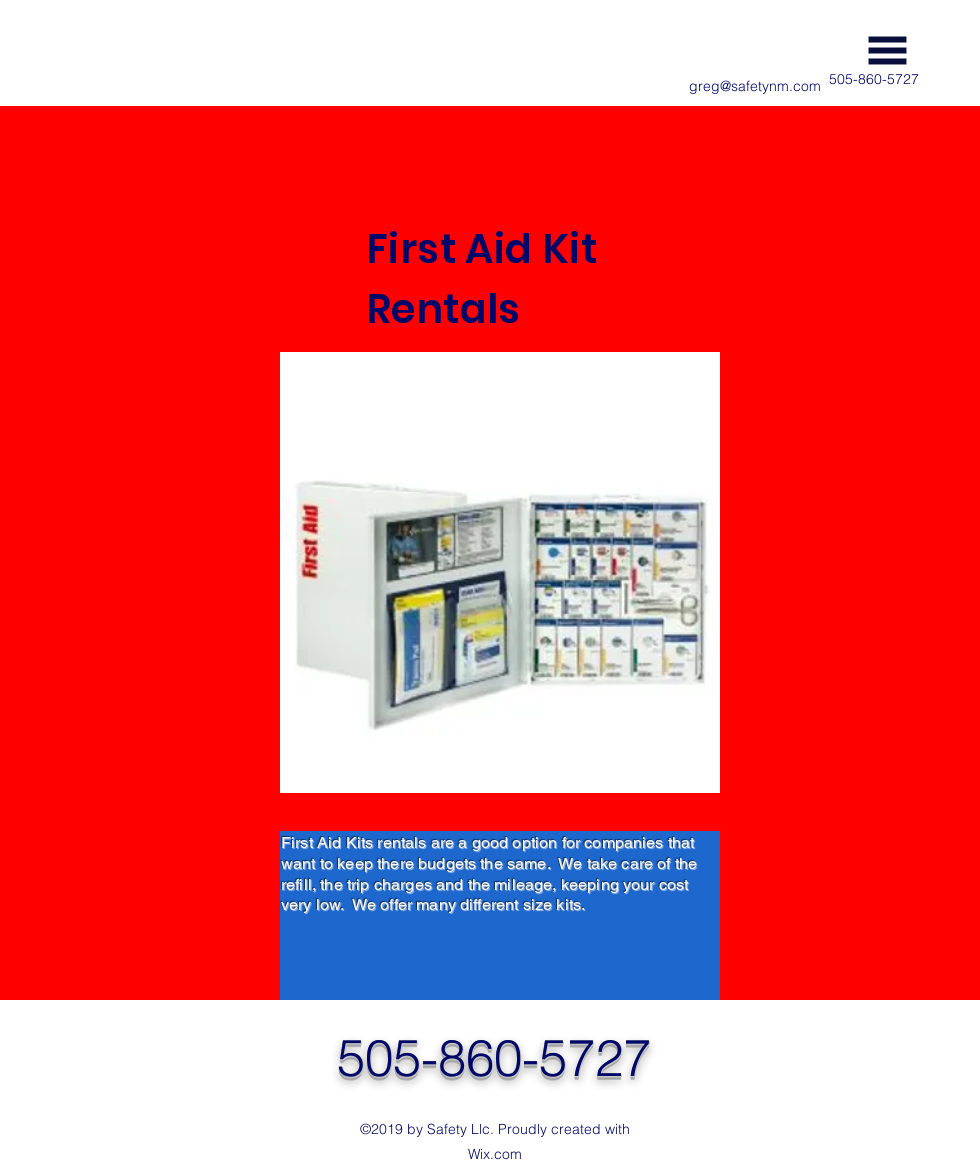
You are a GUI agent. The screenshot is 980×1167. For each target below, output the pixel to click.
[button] (887, 50)
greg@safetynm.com (755, 86)
